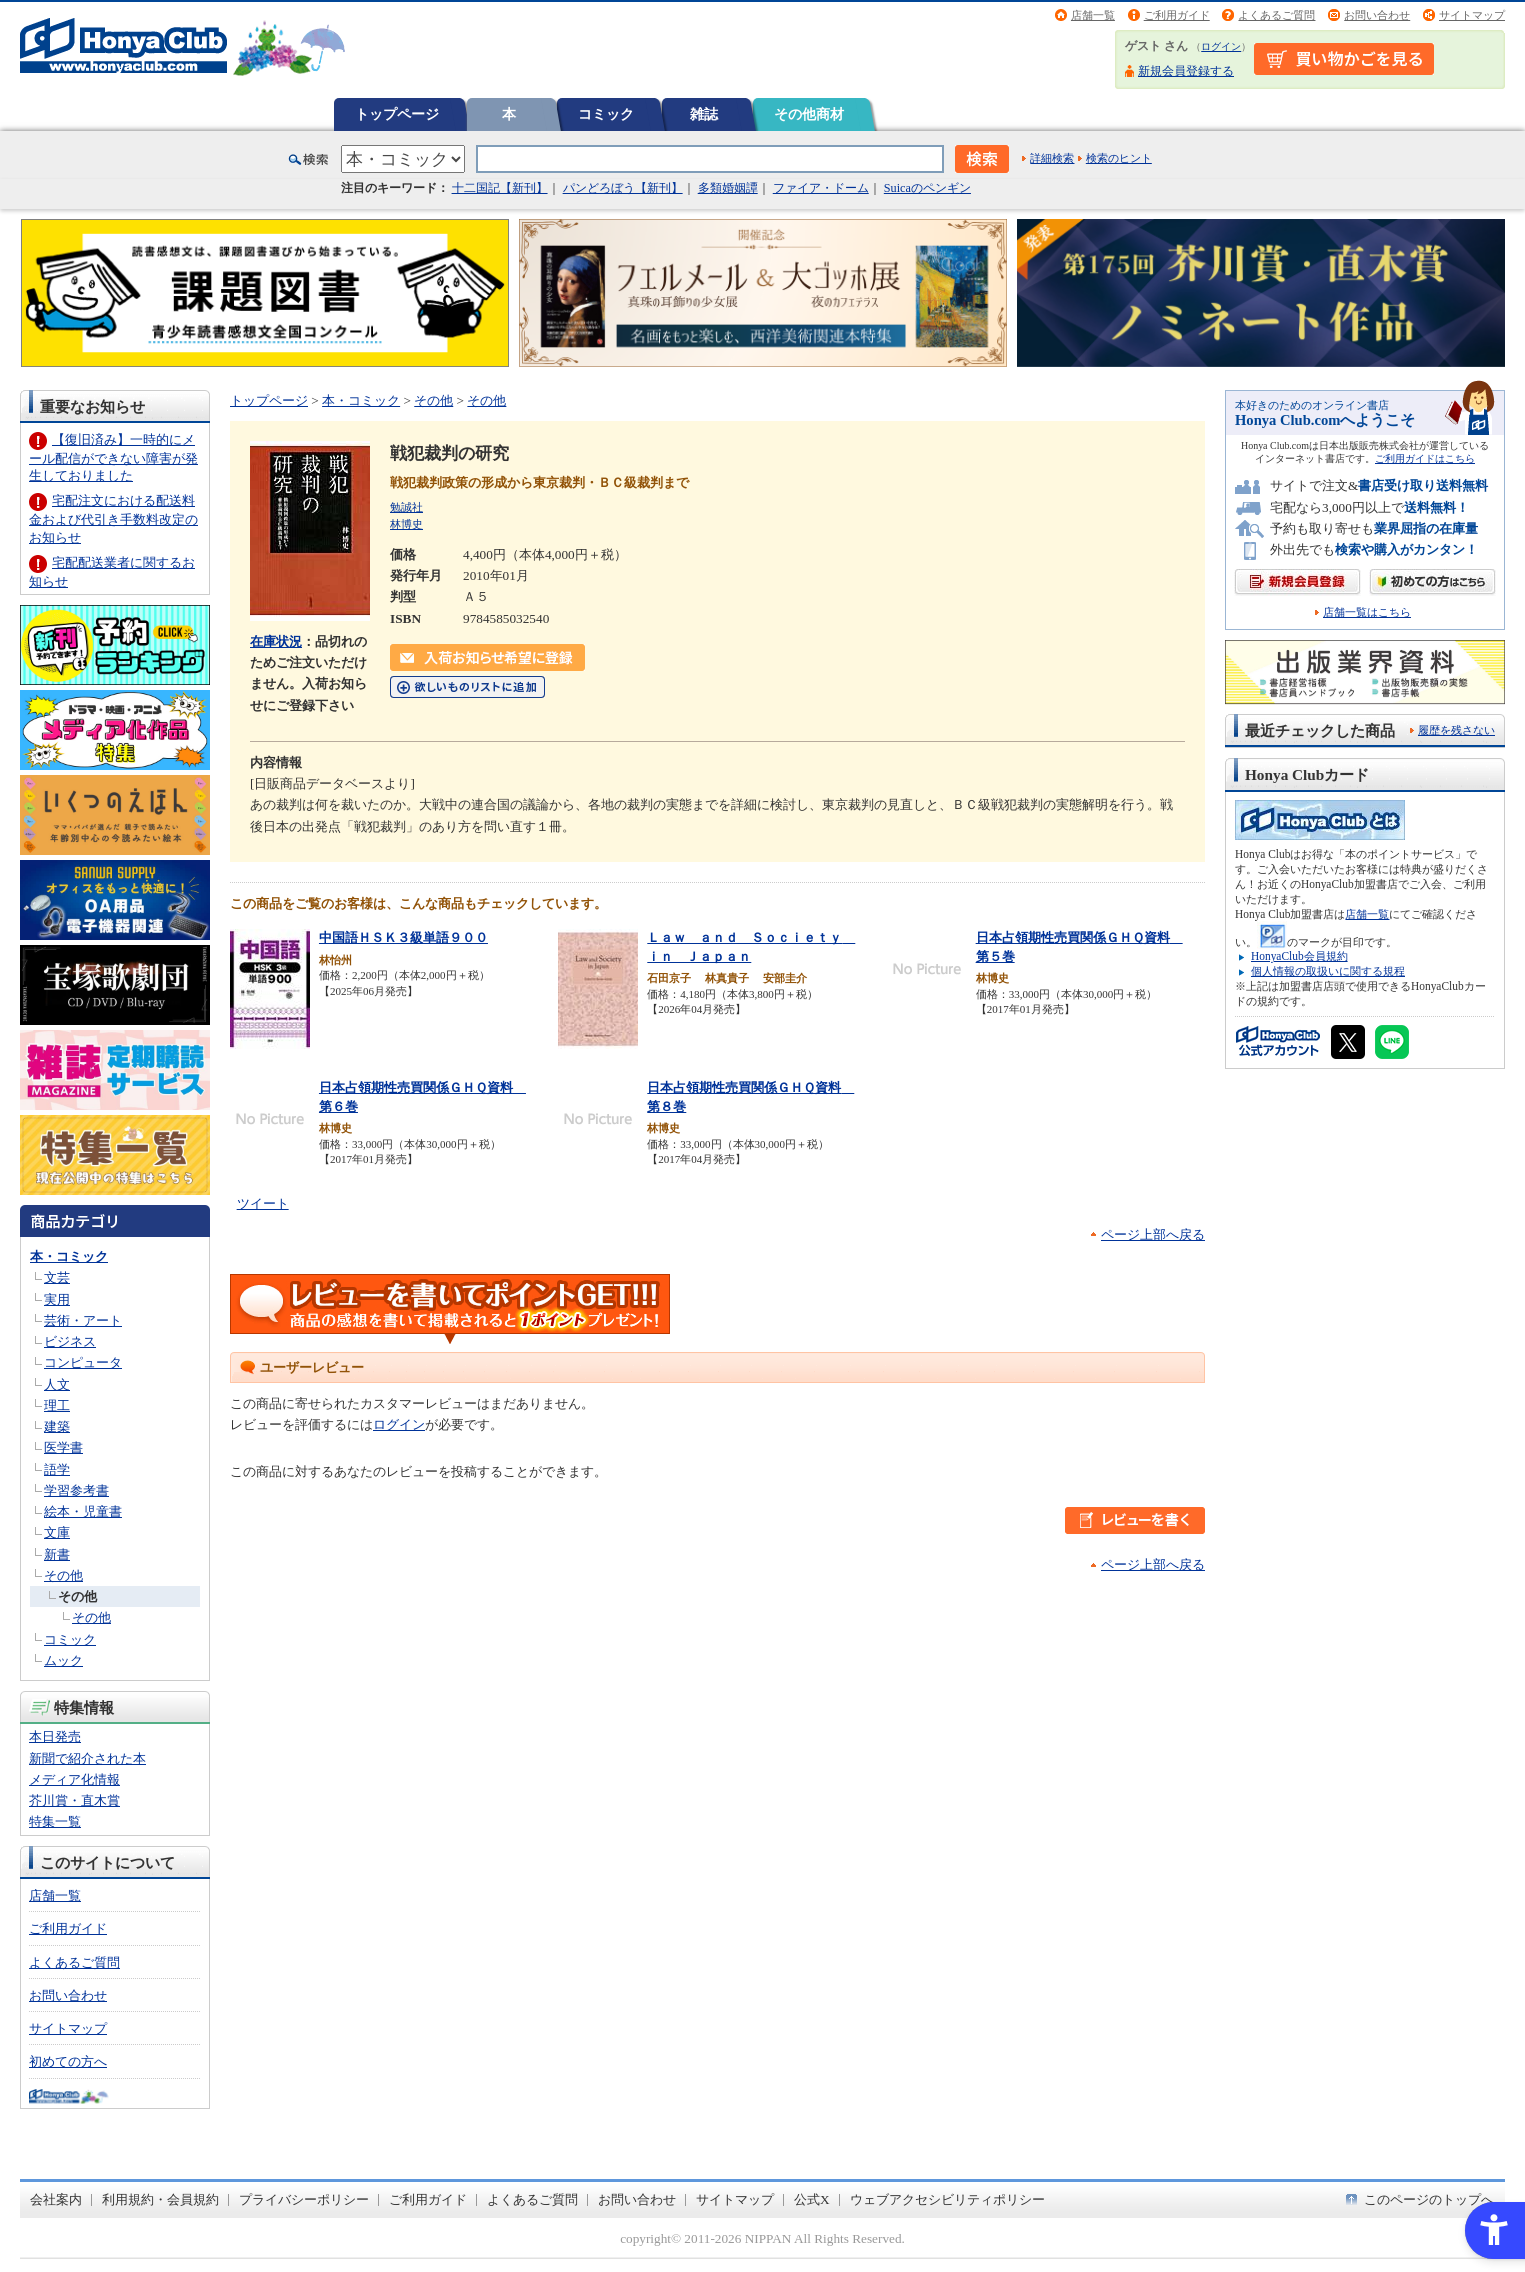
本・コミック (69, 1256)
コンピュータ (83, 1362)
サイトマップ (1472, 15)
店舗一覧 (1093, 15)
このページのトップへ (1429, 2199)
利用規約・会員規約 (160, 2199)
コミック (606, 114)
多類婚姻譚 (728, 188)
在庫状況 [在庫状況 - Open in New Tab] (276, 641)
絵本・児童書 (83, 1511)
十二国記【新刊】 (500, 188)
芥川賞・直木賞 (74, 1800)
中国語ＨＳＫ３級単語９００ (403, 937)
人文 (57, 1384)
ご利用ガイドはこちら (1425, 458)
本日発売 (55, 1736)
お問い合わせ (1377, 15)
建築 (57, 1426)
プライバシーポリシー (304, 2199)
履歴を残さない (1456, 730)
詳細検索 (1052, 158)
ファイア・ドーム (821, 188)
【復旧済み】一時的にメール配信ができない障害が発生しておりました (113, 457)
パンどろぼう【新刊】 (623, 188)
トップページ (397, 114)
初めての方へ (68, 2061)
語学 (57, 1469)
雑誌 (704, 114)
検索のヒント (1119, 158)
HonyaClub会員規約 (1299, 956)
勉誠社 (406, 507)
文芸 (57, 1277)
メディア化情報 (74, 1779)
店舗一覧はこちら (1367, 612)
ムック (63, 1660)
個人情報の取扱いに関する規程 (1328, 971)
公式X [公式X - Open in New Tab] (812, 2199)
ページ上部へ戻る (1153, 1234)
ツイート (263, 1203)
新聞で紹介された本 (87, 1758)
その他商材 (809, 114)
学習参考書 (76, 1490)
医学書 (63, 1447)
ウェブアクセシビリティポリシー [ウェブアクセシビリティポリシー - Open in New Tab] (947, 2199)
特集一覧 (55, 1821)
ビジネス (70, 1341)
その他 (63, 1575)
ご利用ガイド (1177, 15)
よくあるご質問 (1276, 15)
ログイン (1221, 46)
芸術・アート (83, 1320)
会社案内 (56, 2199)
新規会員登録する (1186, 71)
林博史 (406, 524)
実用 (57, 1299)
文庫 (57, 1532)
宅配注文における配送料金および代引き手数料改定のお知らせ (113, 518)
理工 (57, 1405)
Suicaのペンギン (927, 188)
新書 (57, 1554)
